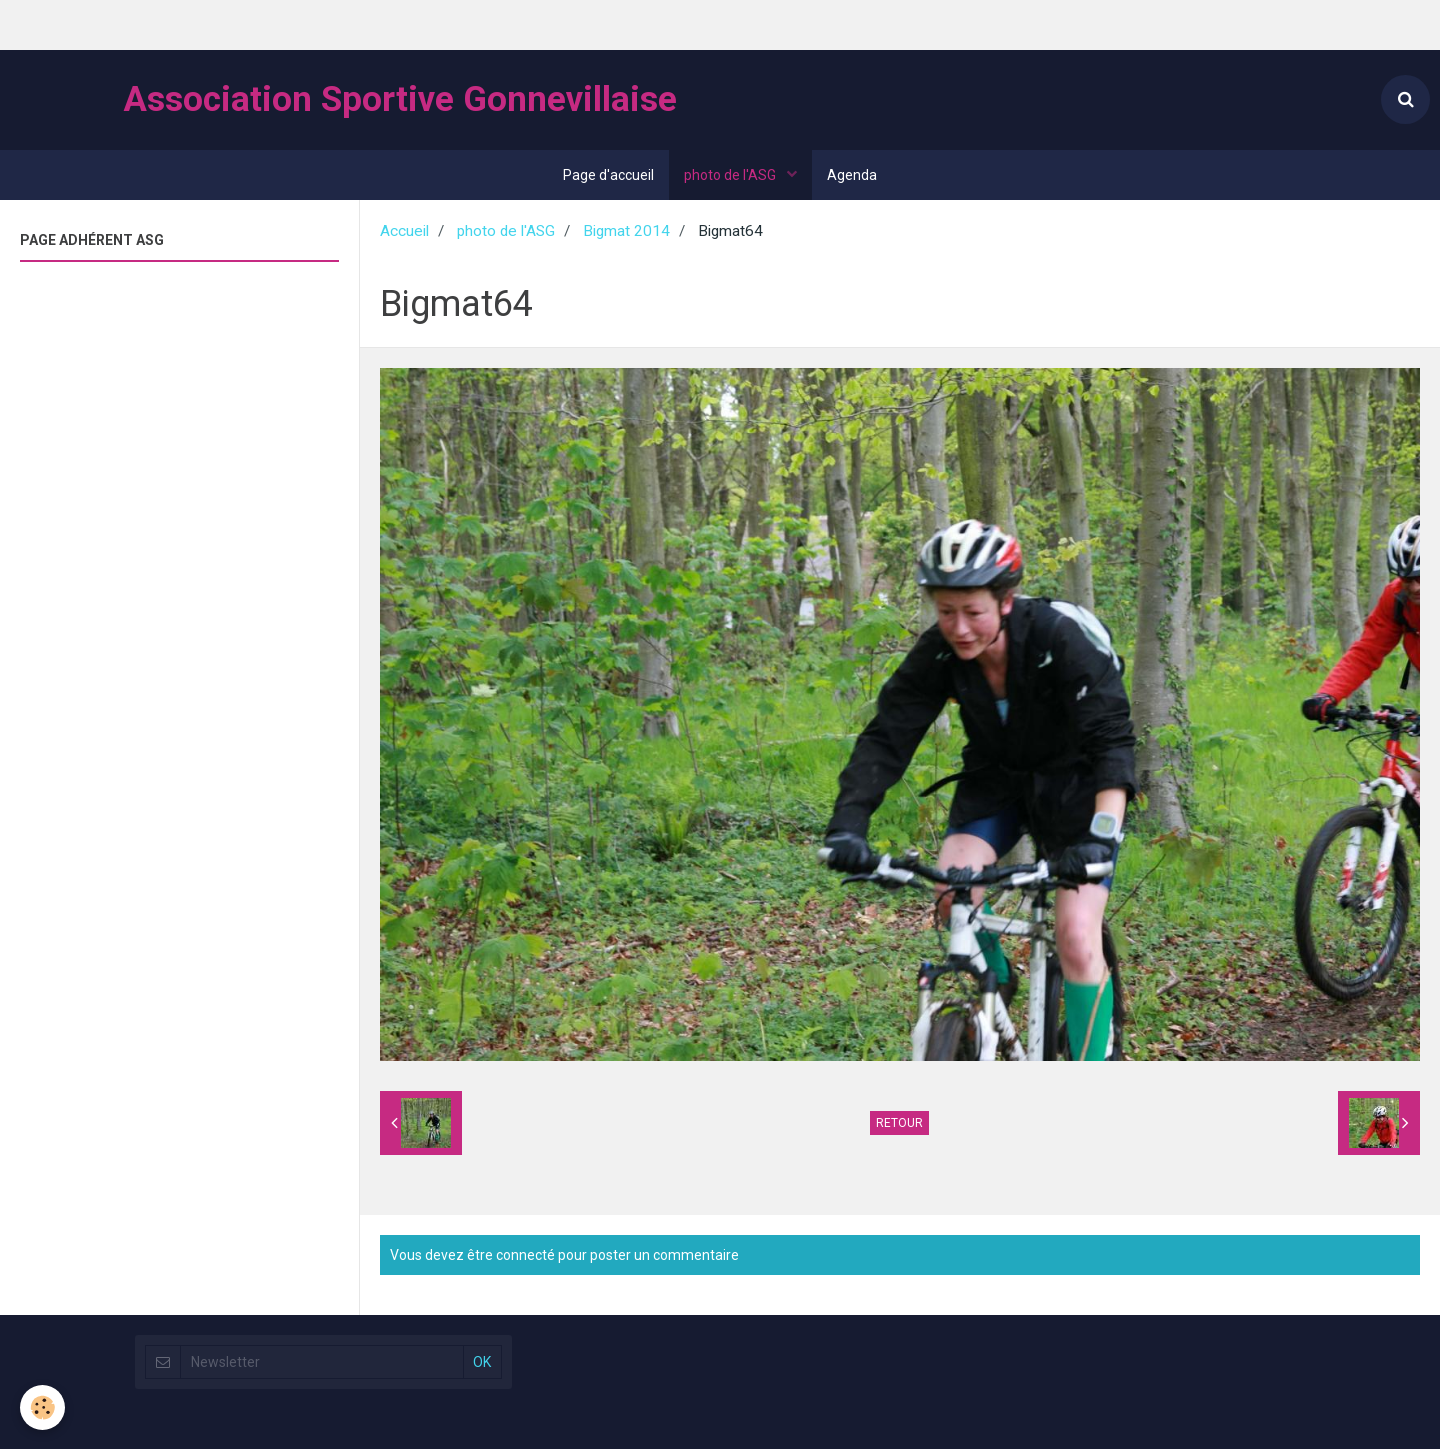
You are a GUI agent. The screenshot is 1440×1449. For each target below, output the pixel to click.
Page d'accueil (608, 175)
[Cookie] (42, 1407)
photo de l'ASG (731, 175)
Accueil (404, 231)
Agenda (852, 175)
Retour (899, 1123)
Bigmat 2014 (626, 231)
